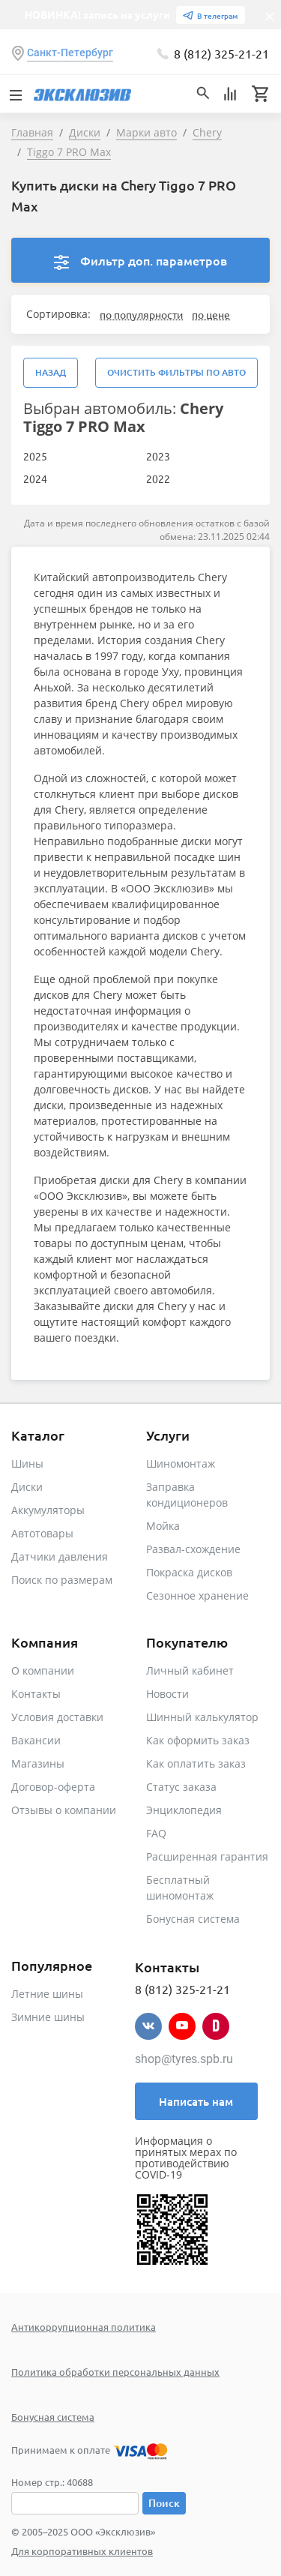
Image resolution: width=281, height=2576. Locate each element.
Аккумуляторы (48, 1510)
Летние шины (47, 1994)
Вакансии (36, 1740)
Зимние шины (48, 2017)
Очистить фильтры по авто (176, 372)
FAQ (156, 1833)
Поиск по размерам (61, 1580)
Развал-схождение (193, 1549)
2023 (158, 456)
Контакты (36, 1694)
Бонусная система (193, 1919)
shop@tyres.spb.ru (184, 2059)
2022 (158, 478)
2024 (35, 478)
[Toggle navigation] (15, 93)
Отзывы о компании (63, 1810)
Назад (50, 372)
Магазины (37, 1763)
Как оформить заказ (198, 1740)
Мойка (163, 1526)
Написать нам (196, 2101)
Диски (27, 1487)
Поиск (164, 2503)
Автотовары (42, 1533)
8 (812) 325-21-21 (221, 53)
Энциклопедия (184, 1810)
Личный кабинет (190, 1670)
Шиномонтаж (180, 1463)
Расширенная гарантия (207, 1856)
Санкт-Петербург (70, 52)
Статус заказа (181, 1787)
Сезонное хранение (197, 1595)
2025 (35, 456)
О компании (42, 1670)
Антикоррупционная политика (83, 2326)
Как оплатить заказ (196, 1763)
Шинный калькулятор (202, 1717)
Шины (27, 1463)
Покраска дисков (189, 1572)
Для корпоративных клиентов (82, 2551)
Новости (167, 1694)
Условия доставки (57, 1717)
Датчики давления (59, 1556)
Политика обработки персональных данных (115, 2371)
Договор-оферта (53, 1787)
